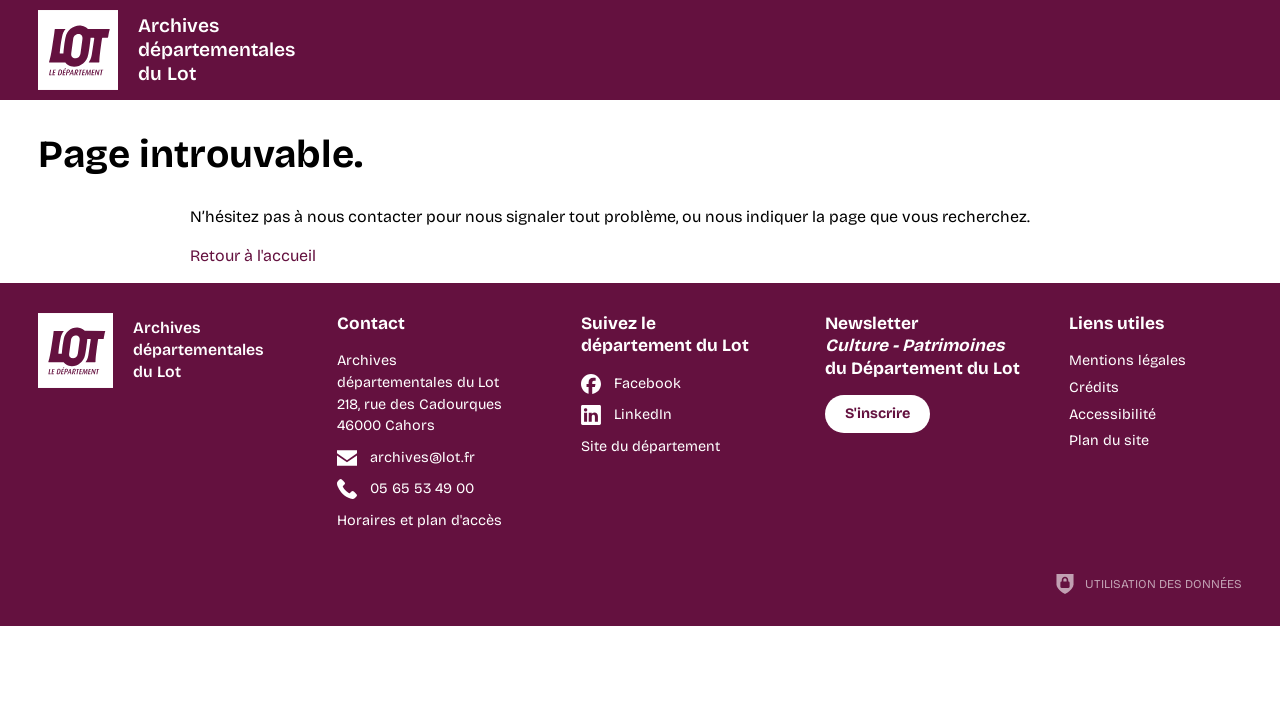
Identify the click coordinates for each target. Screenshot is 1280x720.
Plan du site (1109, 440)
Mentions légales (1127, 360)
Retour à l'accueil (253, 255)
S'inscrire (877, 413)
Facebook (647, 383)
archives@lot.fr (422, 457)
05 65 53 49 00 (422, 488)
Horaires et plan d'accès (419, 520)
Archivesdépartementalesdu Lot (216, 49)
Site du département (650, 446)
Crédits (1094, 387)
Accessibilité (1112, 414)
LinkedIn (643, 414)
